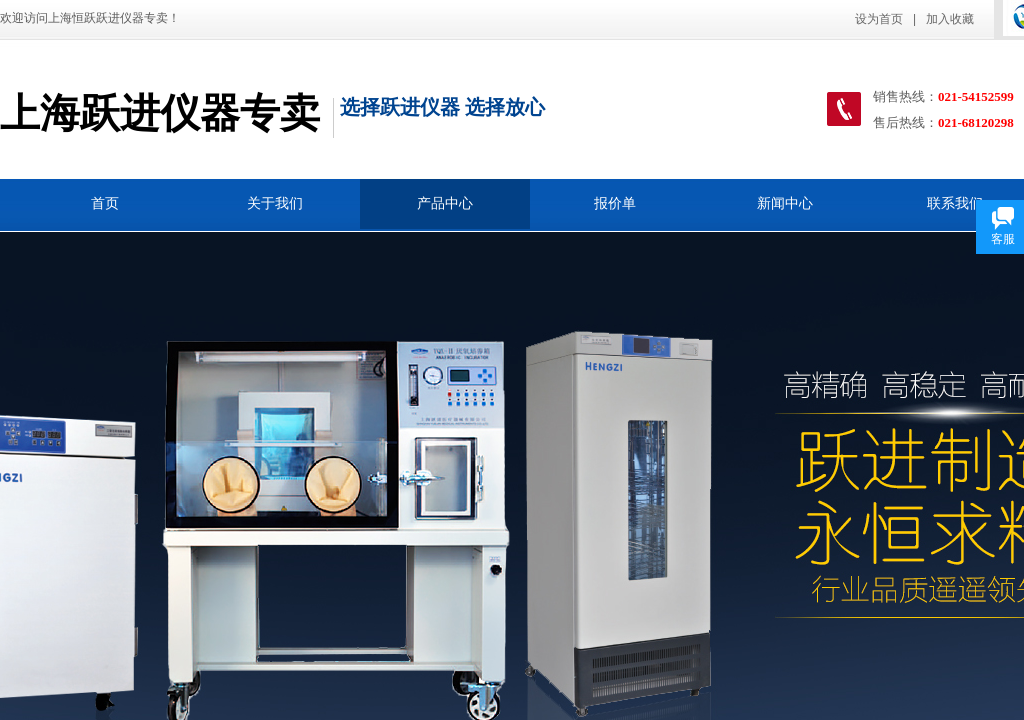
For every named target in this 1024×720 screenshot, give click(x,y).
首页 (105, 203)
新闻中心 (785, 203)
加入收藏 (950, 19)
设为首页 (879, 19)
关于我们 (275, 203)
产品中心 (445, 203)
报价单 (615, 203)
